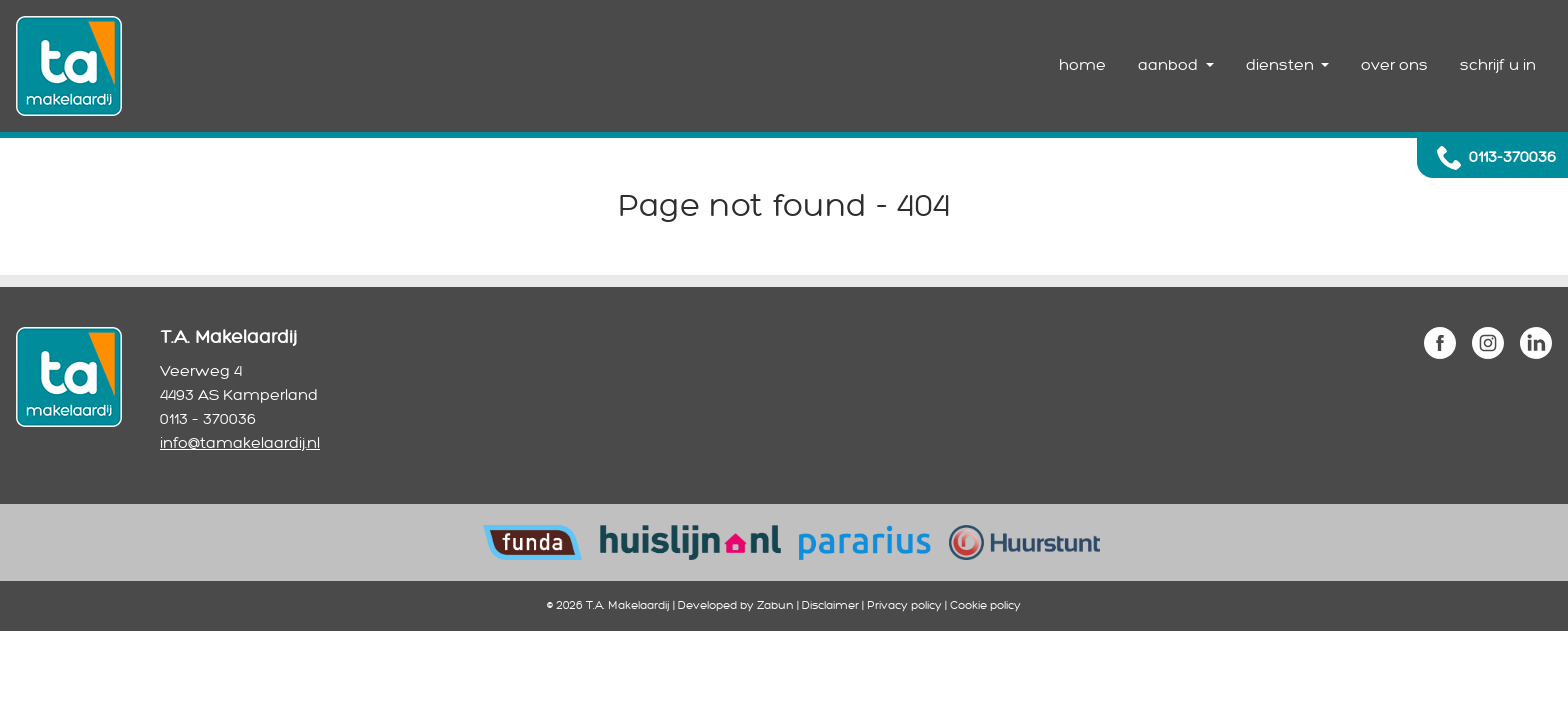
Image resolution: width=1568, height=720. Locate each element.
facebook (1440, 343)
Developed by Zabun (736, 605)
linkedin (1536, 343)
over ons (1394, 65)
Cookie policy (985, 605)
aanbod (1170, 65)
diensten (1282, 65)
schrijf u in (1498, 65)
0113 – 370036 (208, 419)
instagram (1488, 343)
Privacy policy (904, 605)
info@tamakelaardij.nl (240, 443)
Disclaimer (830, 605)
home (1082, 65)
